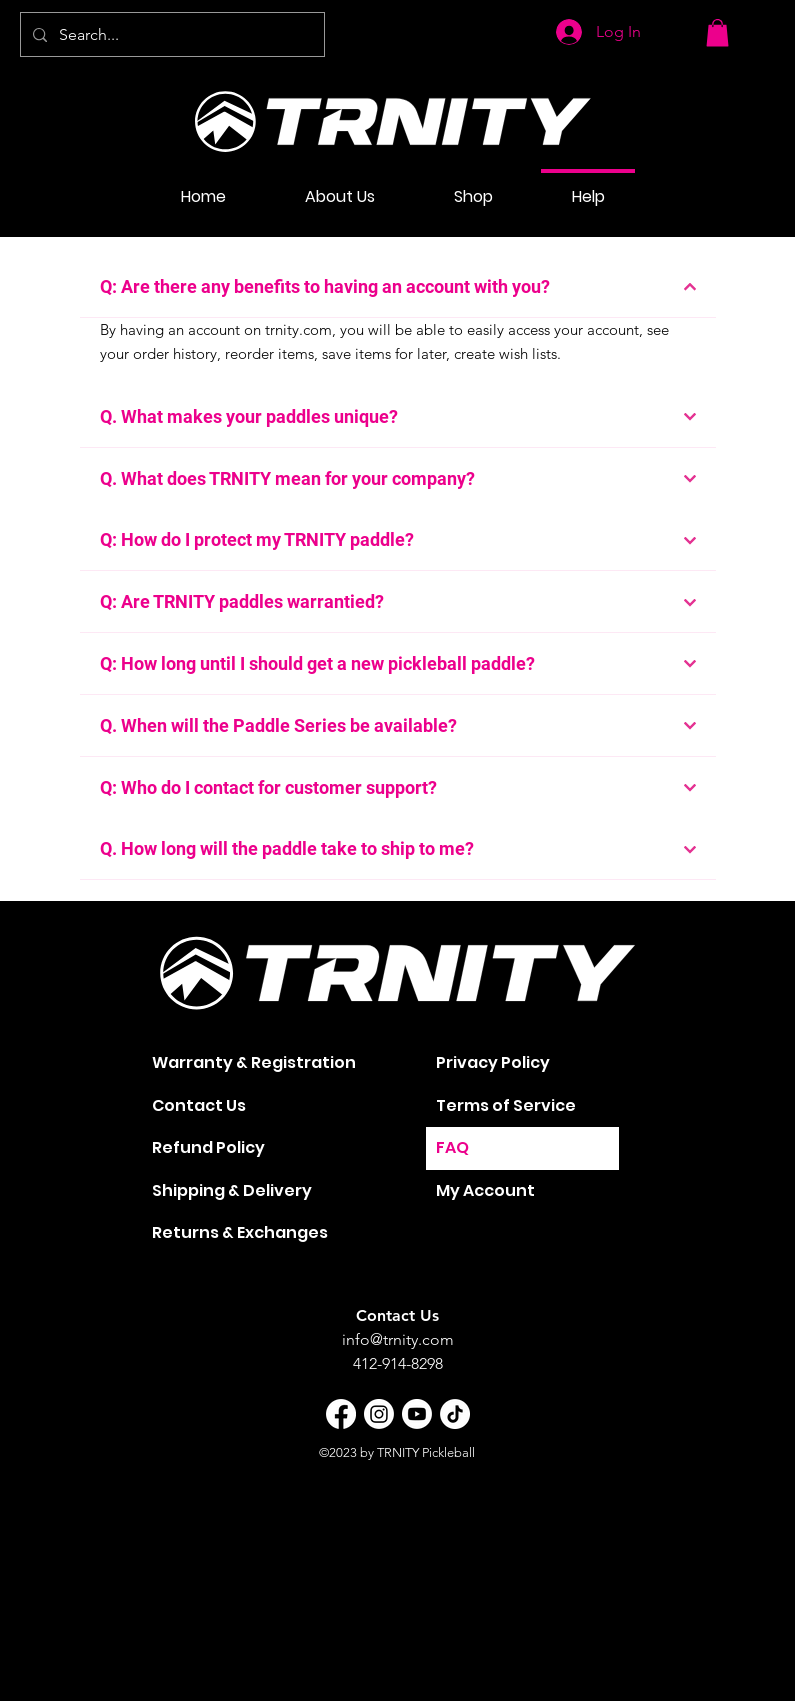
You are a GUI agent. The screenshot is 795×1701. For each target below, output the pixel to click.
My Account (485, 1190)
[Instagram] (379, 1414)
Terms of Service (506, 1105)
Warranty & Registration (254, 1062)
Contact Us (199, 1105)
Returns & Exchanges (240, 1232)
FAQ (452, 1147)
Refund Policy (208, 1147)
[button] (717, 32)
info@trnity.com (398, 1339)
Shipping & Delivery (232, 1190)
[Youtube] (417, 1414)
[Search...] (170, 34)
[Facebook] (341, 1414)
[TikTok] (455, 1414)
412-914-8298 (398, 1363)
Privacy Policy (493, 1062)
